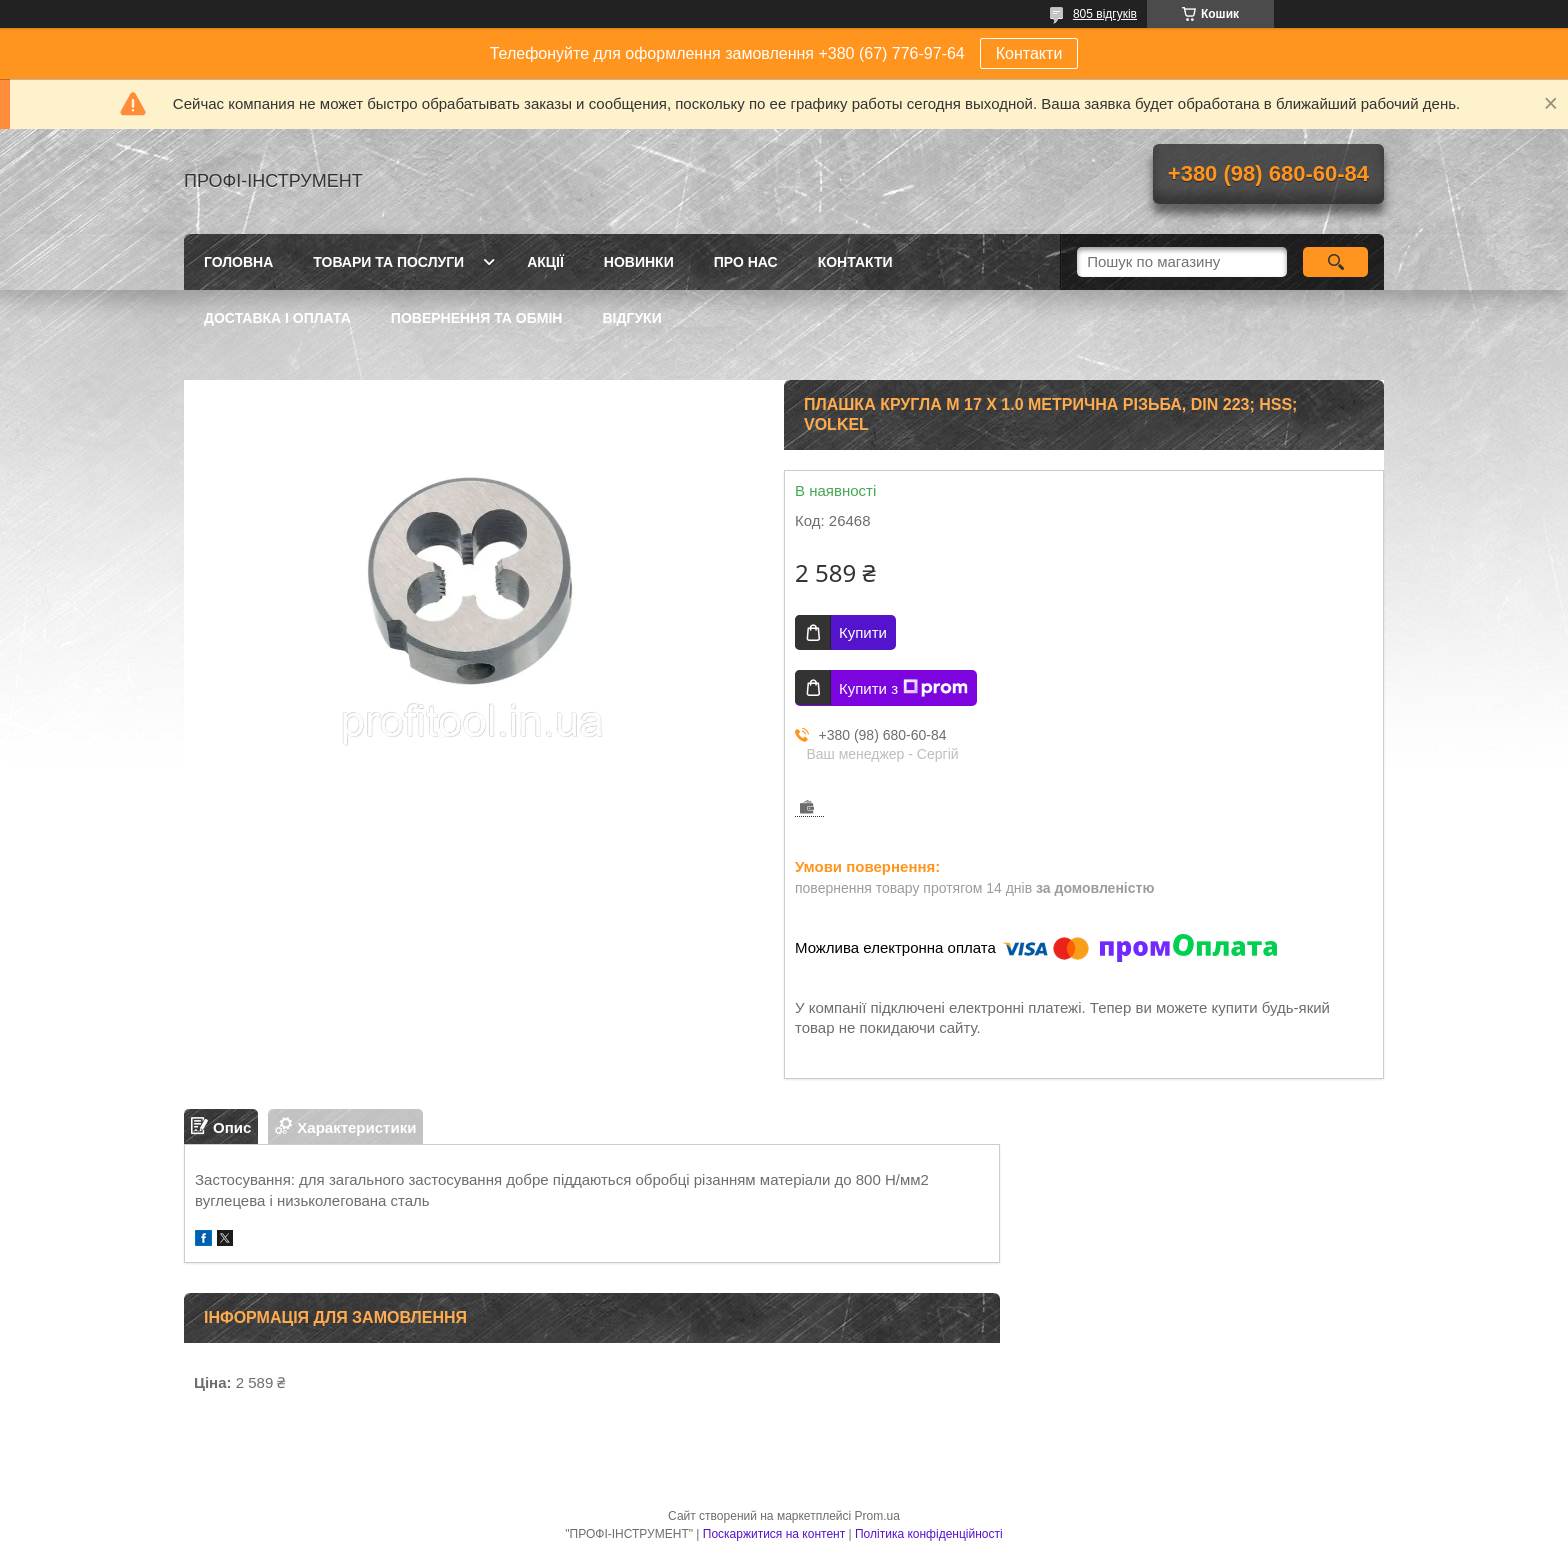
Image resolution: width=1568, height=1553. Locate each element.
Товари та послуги (388, 262)
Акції (545, 262)
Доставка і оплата (277, 318)
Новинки (639, 262)
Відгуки (631, 318)
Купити (863, 632)
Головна (238, 262)
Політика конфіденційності (929, 1534)
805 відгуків (1105, 14)
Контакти (1029, 53)
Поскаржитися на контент (774, 1534)
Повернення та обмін (477, 318)
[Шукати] (1335, 262)
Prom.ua (877, 1516)
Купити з (903, 688)
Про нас (746, 262)
